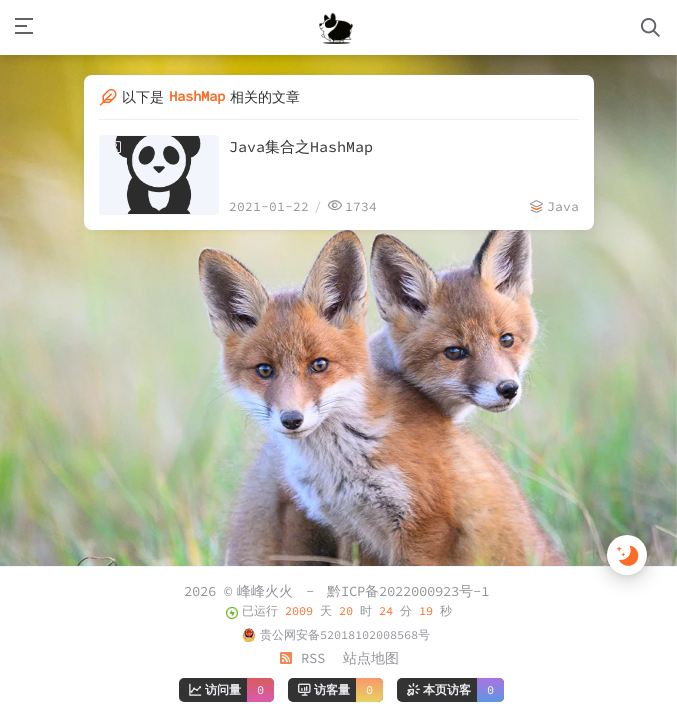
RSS (302, 658)
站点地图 (371, 658)
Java (563, 206)
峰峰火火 (265, 591)
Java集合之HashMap (301, 146)
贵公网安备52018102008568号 (345, 634)
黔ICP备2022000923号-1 (408, 591)
